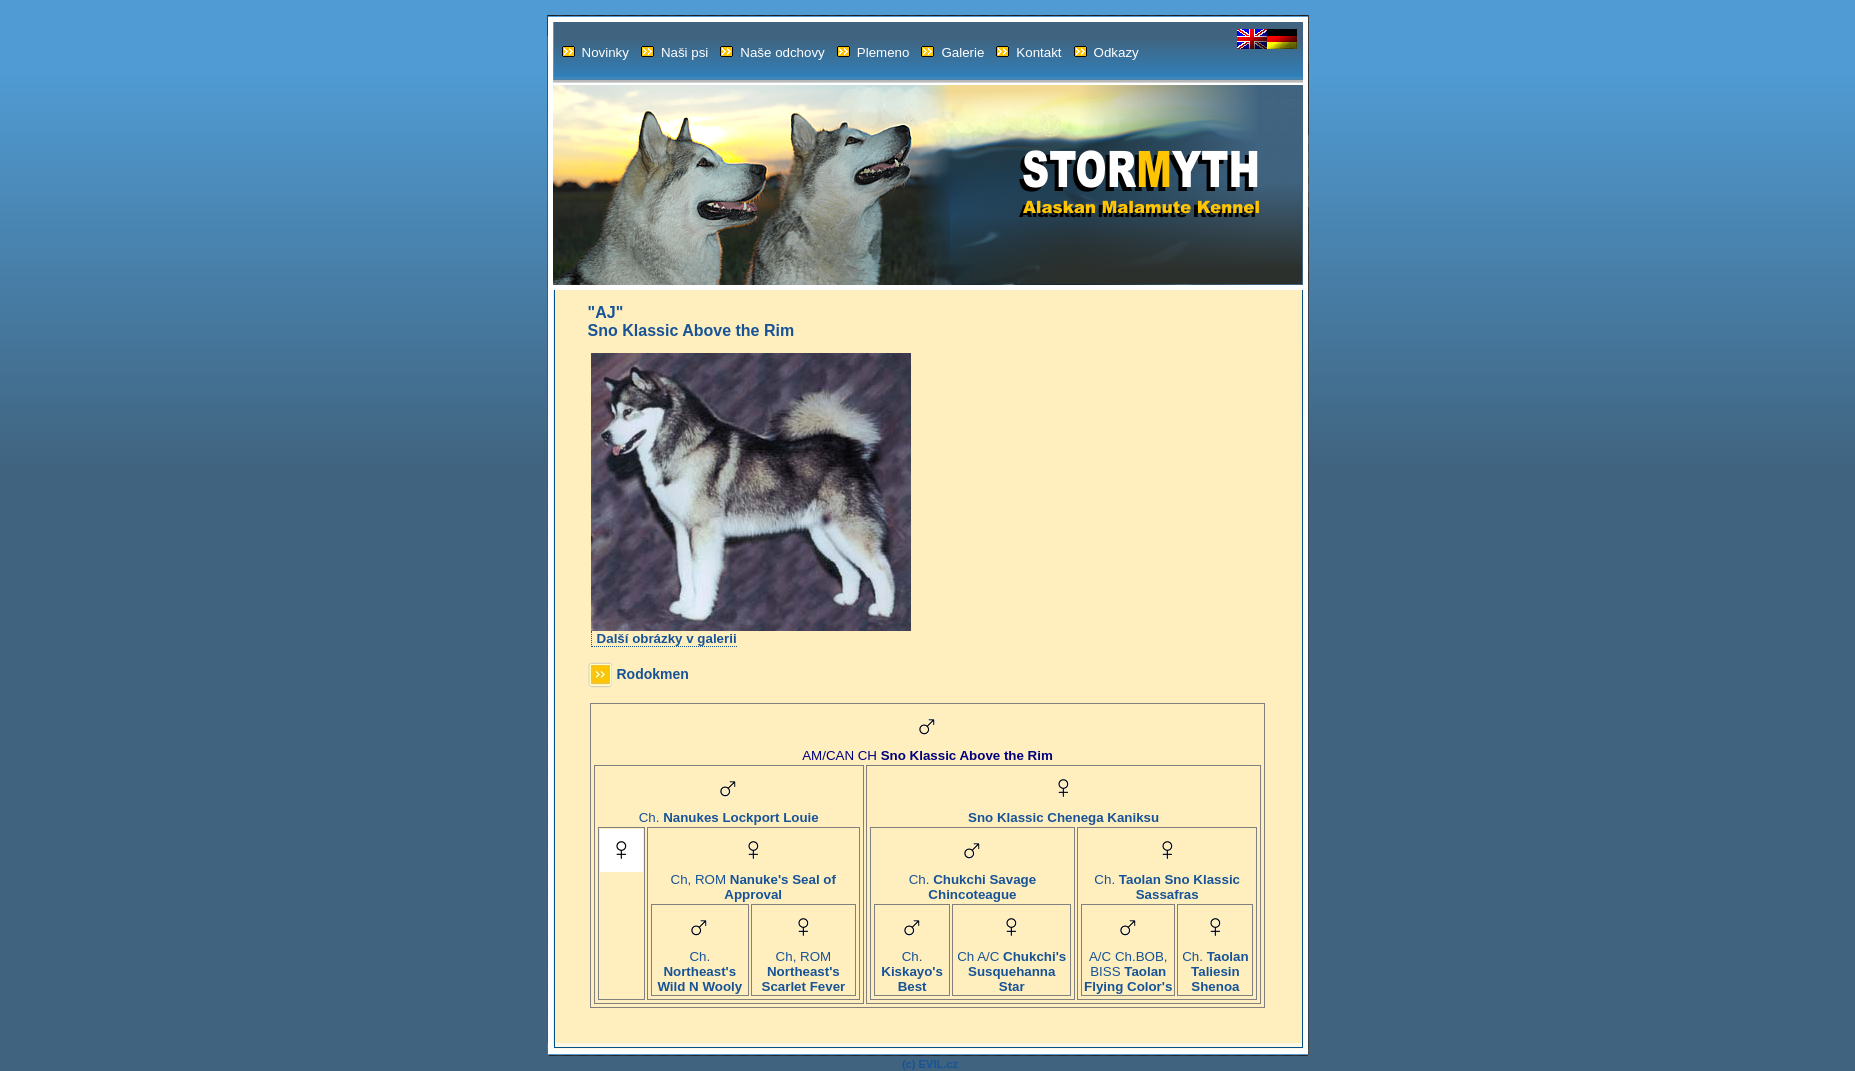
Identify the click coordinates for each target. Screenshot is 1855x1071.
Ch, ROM (753, 881)
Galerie (952, 52)
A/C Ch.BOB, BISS (1128, 965)
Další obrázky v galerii (667, 638)
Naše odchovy (772, 52)
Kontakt (1028, 52)
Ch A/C (1011, 965)
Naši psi (674, 52)
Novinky (595, 52)
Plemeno (873, 52)
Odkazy (1106, 52)
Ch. (729, 811)
